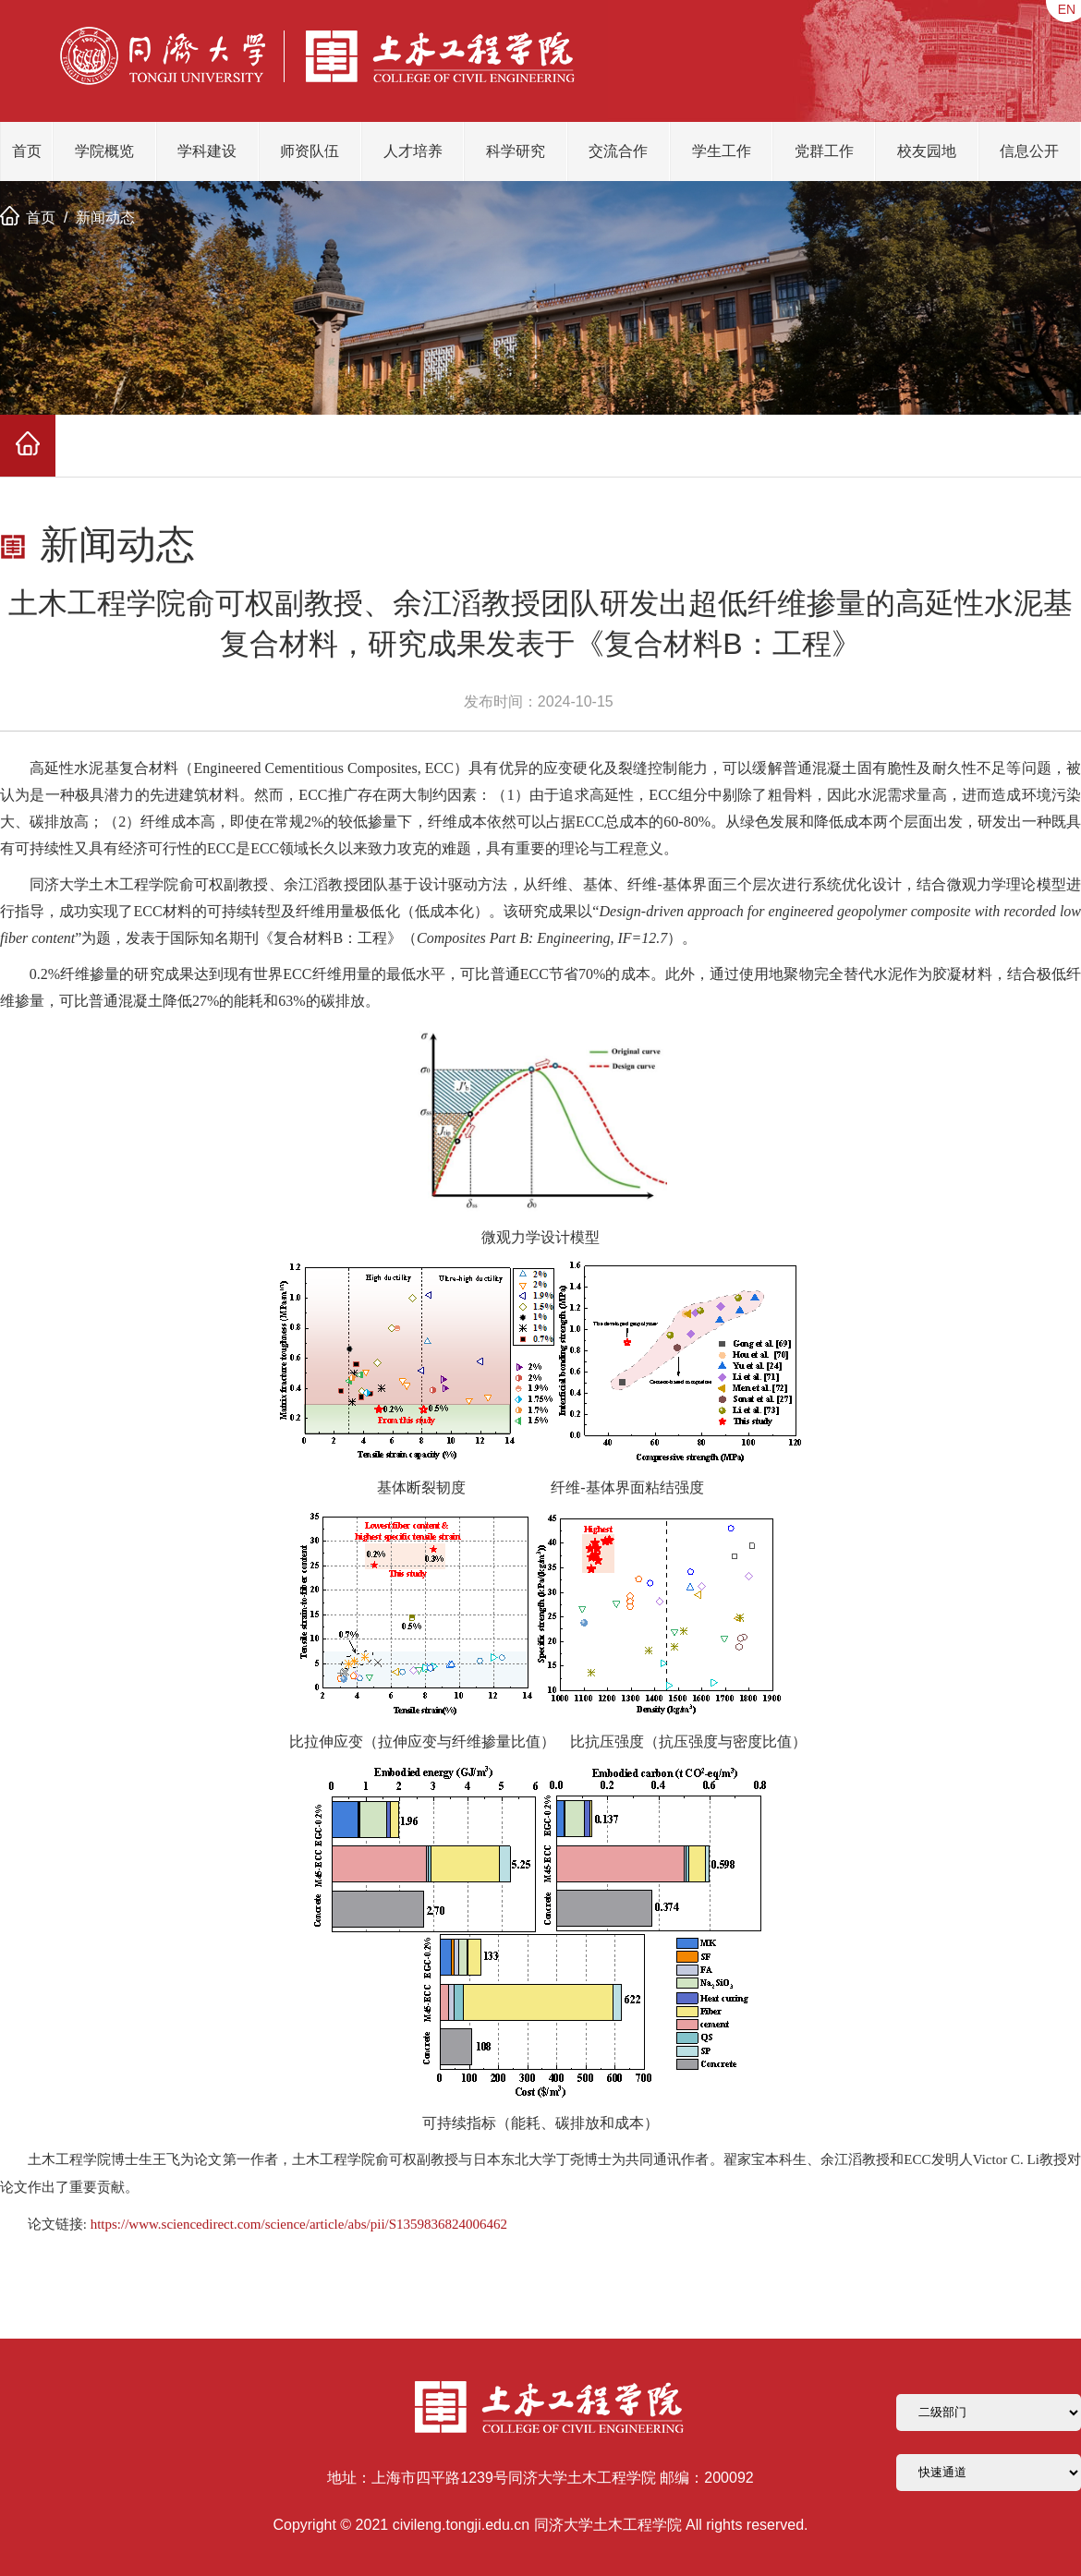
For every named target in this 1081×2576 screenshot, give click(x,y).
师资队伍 (309, 151)
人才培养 (413, 151)
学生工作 (721, 151)
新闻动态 (105, 217)
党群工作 (824, 151)
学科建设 (207, 151)
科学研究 (515, 151)
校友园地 (926, 151)
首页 (27, 151)
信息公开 (1029, 151)
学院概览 (104, 151)
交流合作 (618, 151)
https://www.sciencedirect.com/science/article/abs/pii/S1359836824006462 (299, 2224)
